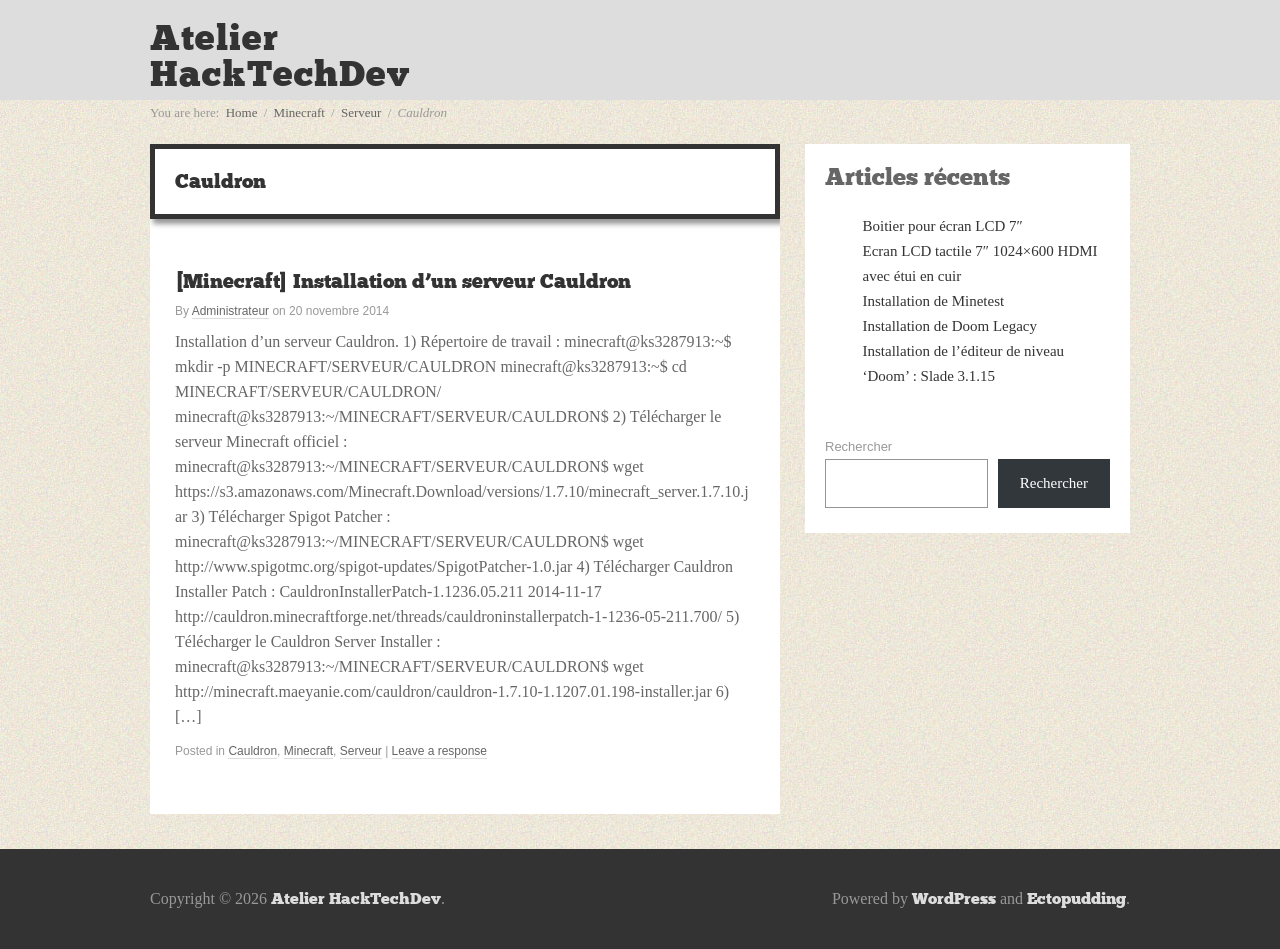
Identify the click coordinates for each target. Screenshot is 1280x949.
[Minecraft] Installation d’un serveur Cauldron (403, 281)
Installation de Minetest (934, 301)
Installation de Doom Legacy (950, 326)
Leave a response (439, 751)
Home (242, 112)
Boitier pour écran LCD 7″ (943, 226)
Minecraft (299, 112)
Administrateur (230, 311)
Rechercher (858, 446)
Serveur (361, 112)
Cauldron (252, 751)
